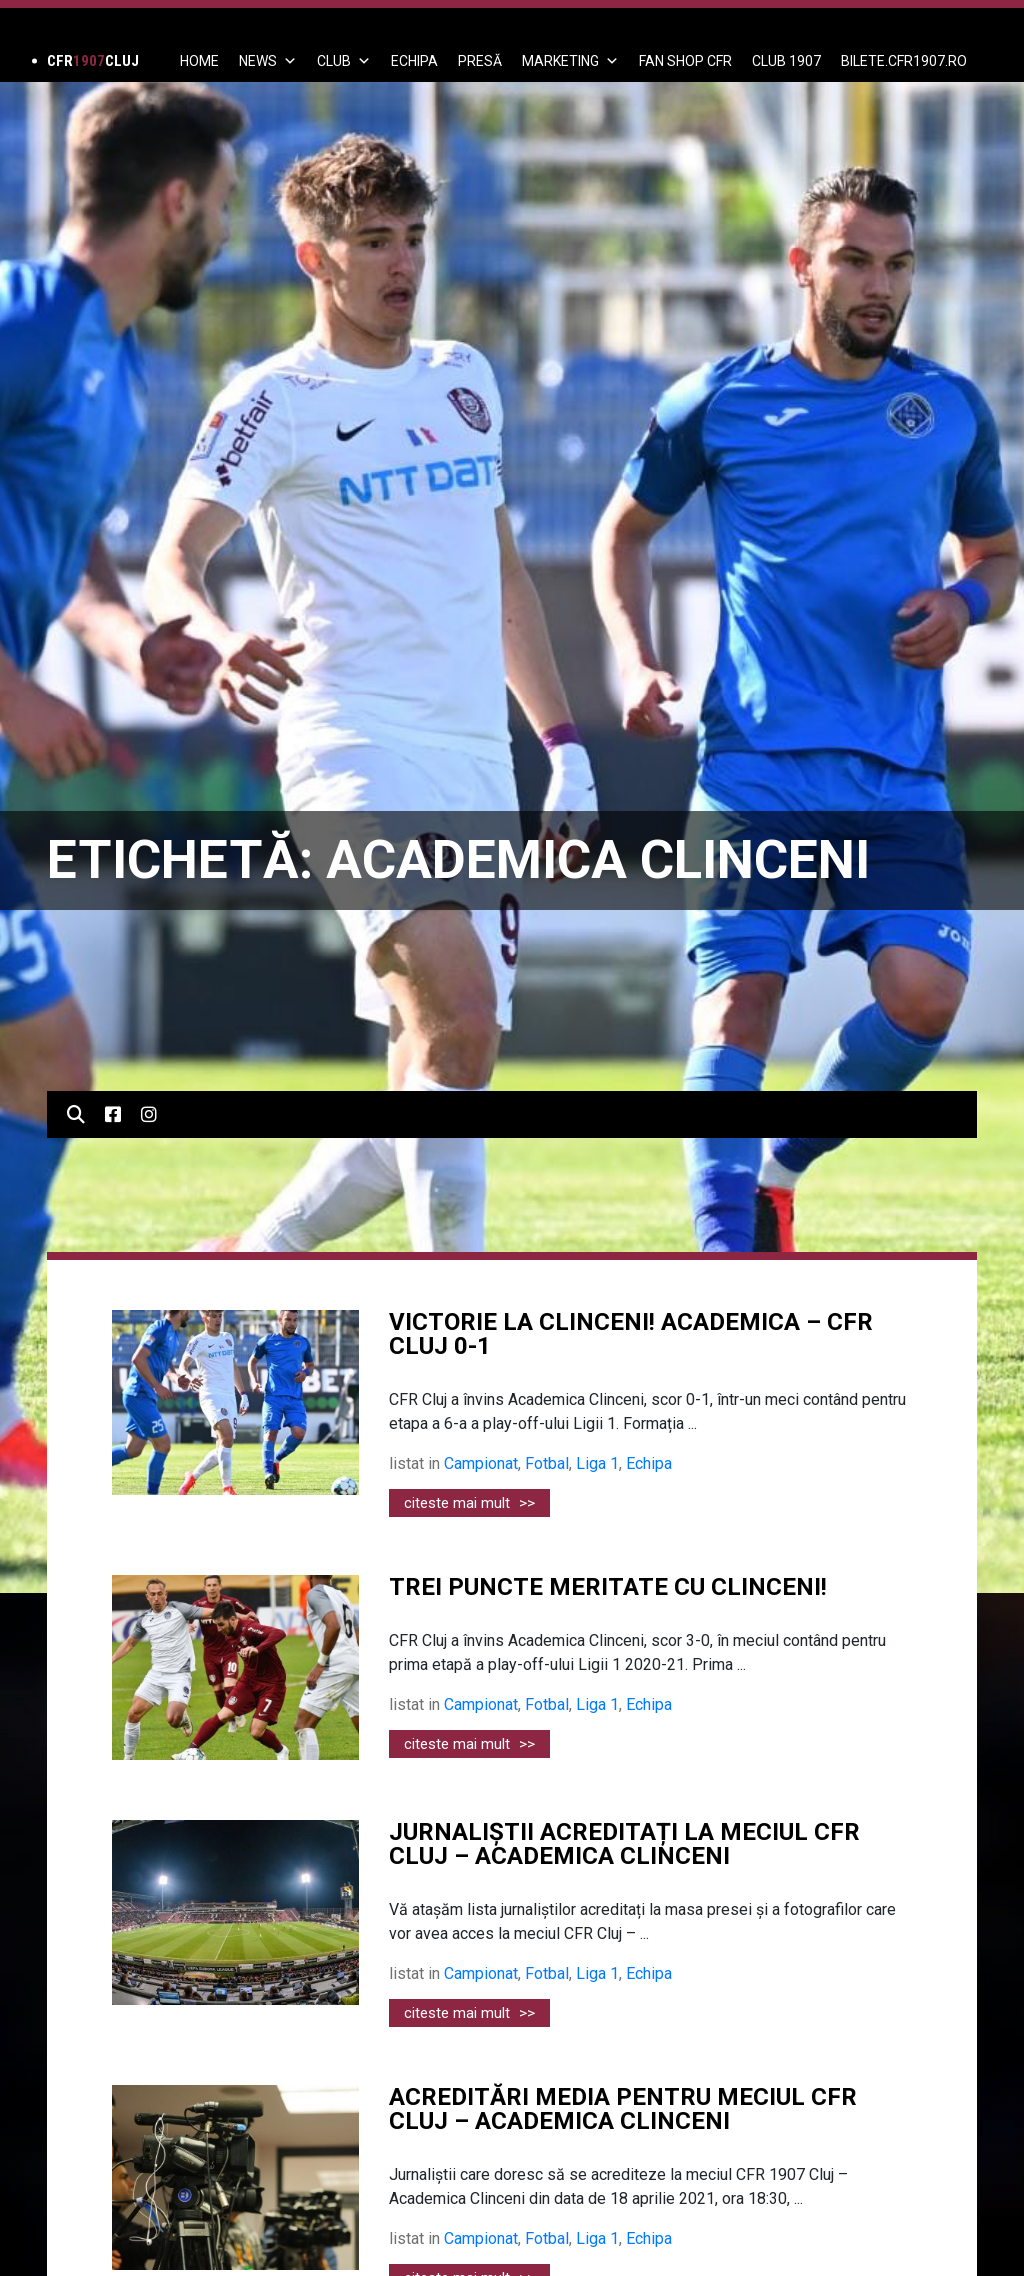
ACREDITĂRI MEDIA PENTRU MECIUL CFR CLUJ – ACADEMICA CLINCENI (623, 2109)
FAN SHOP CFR (685, 61)
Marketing (570, 61)
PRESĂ (480, 61)
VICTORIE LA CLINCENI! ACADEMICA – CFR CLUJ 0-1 (631, 1334)
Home (199, 61)
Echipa (649, 1463)
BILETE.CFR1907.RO (904, 61)
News (268, 61)
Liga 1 (597, 1463)
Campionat (481, 1463)
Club (344, 61)
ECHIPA (414, 61)
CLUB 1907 (786, 61)
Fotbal (547, 1463)
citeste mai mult (469, 1503)
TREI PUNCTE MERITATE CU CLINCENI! (608, 1587)
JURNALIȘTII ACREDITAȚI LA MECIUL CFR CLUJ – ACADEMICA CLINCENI (624, 1844)
